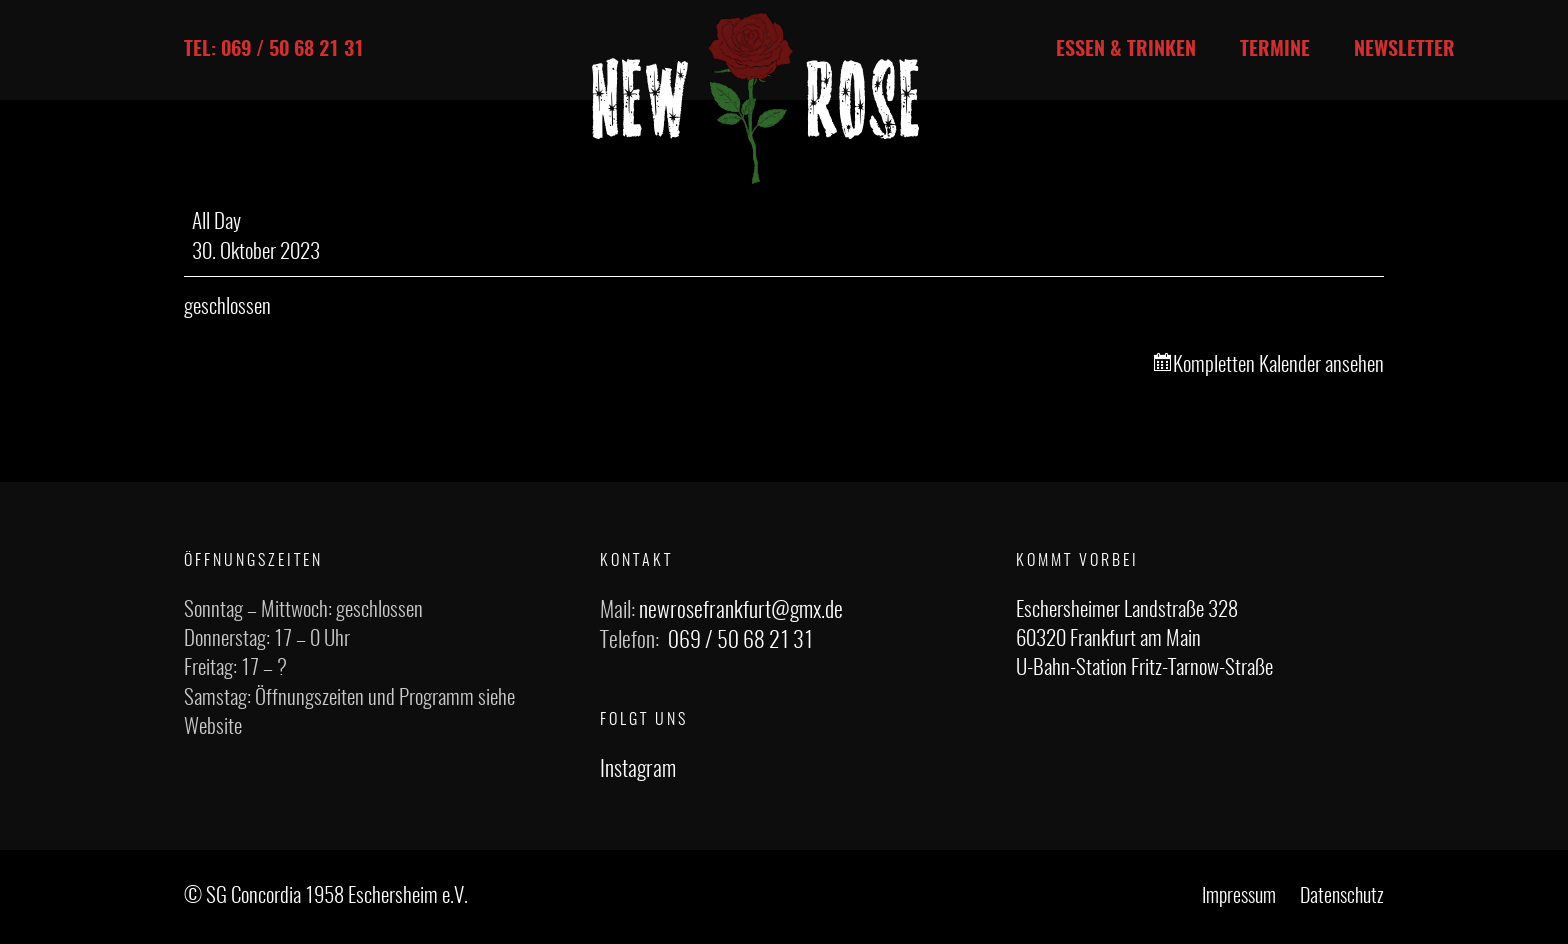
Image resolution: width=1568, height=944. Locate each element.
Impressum (1239, 897)
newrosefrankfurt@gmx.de (741, 611)
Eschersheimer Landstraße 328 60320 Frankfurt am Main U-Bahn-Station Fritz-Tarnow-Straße (1144, 640)
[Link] (756, 98)
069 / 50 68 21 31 (740, 641)
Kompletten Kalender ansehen (1278, 365)
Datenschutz (1342, 897)
